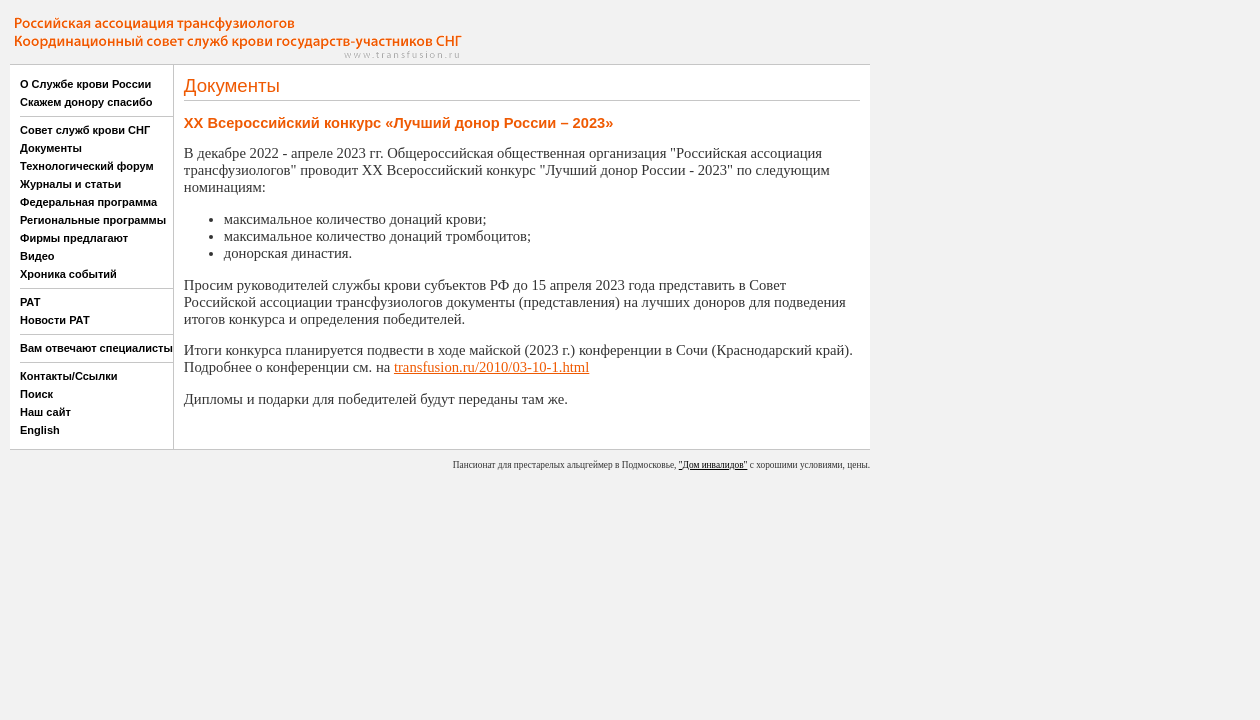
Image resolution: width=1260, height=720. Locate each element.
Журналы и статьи (70, 184)
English (40, 430)
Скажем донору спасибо (86, 102)
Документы (51, 148)
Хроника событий (68, 274)
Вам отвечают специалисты (96, 348)
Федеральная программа (88, 202)
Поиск (36, 394)
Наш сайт (45, 412)
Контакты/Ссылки (69, 376)
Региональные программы (93, 220)
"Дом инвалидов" (713, 465)
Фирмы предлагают (74, 238)
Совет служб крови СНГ (85, 130)
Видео (37, 256)
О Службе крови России (85, 84)
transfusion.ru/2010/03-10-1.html (491, 367)
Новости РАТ (55, 320)
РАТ (30, 302)
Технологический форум (87, 166)
